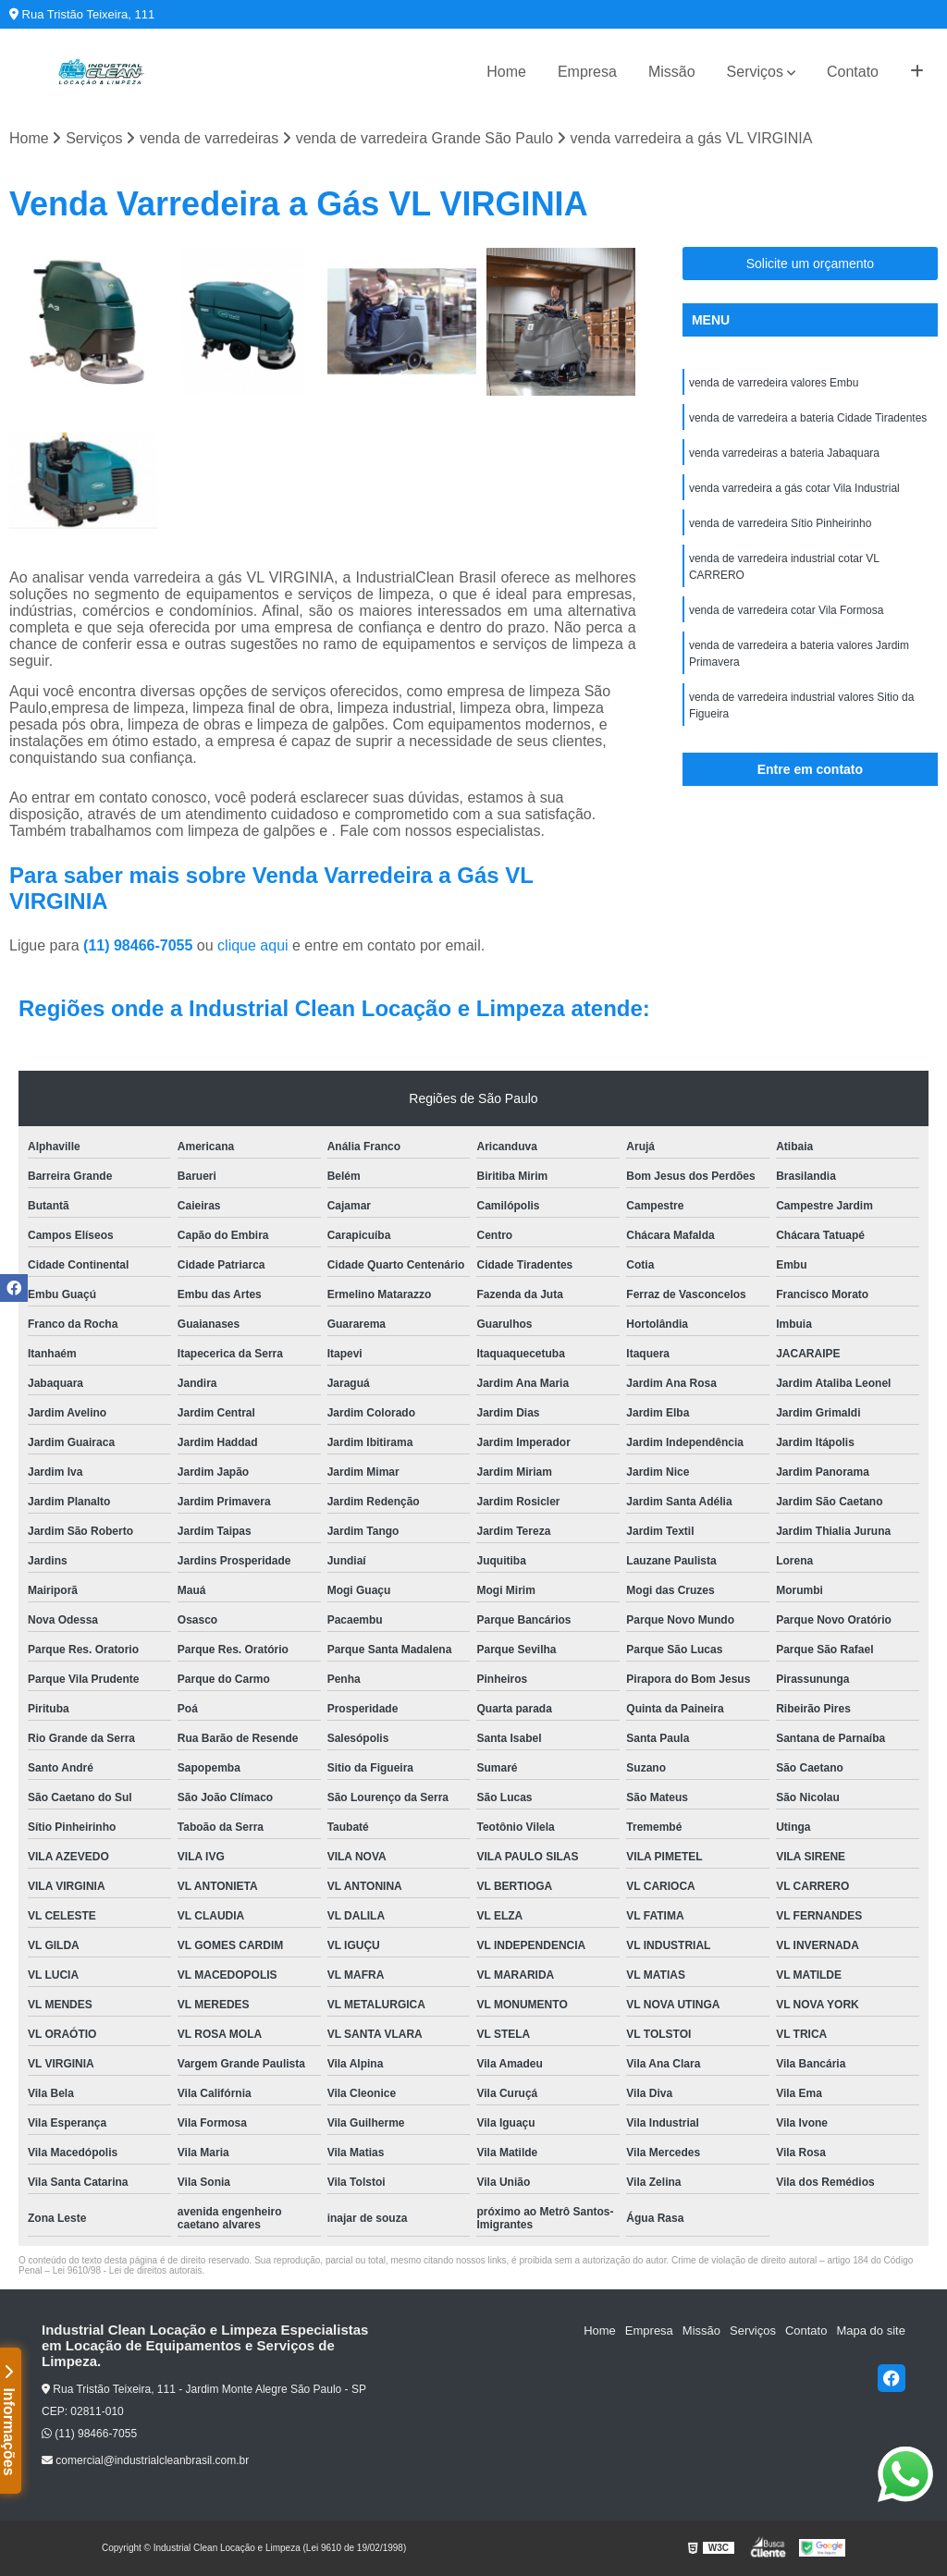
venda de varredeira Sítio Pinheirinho (780, 523)
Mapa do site (870, 2330)
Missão (671, 72)
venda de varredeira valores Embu (773, 382)
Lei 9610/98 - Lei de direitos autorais (128, 2270)
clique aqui (253, 945)
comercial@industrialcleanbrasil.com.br (145, 2460)
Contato (853, 72)
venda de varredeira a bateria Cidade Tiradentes (808, 417)
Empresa (587, 72)
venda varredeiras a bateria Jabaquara (784, 453)
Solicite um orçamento (810, 263)
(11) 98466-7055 (140, 945)
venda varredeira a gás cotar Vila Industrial (794, 488)
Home (506, 72)
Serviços (755, 72)
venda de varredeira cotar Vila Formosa (786, 610)
